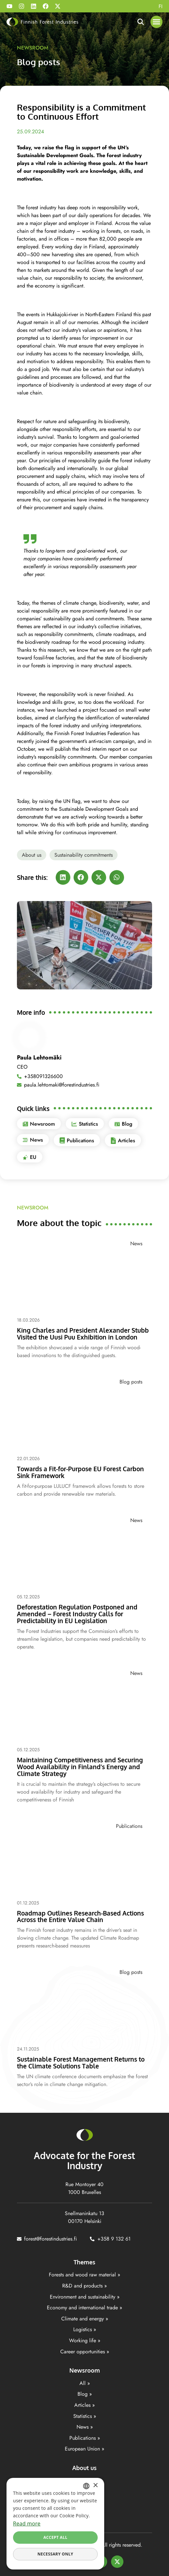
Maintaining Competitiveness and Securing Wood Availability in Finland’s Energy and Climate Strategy (80, 1766)
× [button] (95, 2485)
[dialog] (55, 2523)
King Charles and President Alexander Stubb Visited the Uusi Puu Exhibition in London (83, 1333)
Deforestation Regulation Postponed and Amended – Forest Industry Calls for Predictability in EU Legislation (77, 1613)
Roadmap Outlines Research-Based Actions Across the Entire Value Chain (80, 1916)
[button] (156, 22)
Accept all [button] (55, 2537)
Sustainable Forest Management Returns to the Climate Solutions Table (81, 2062)
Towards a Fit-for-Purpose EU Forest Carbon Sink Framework (80, 1472)
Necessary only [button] (55, 2554)
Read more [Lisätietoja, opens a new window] (26, 2523)
